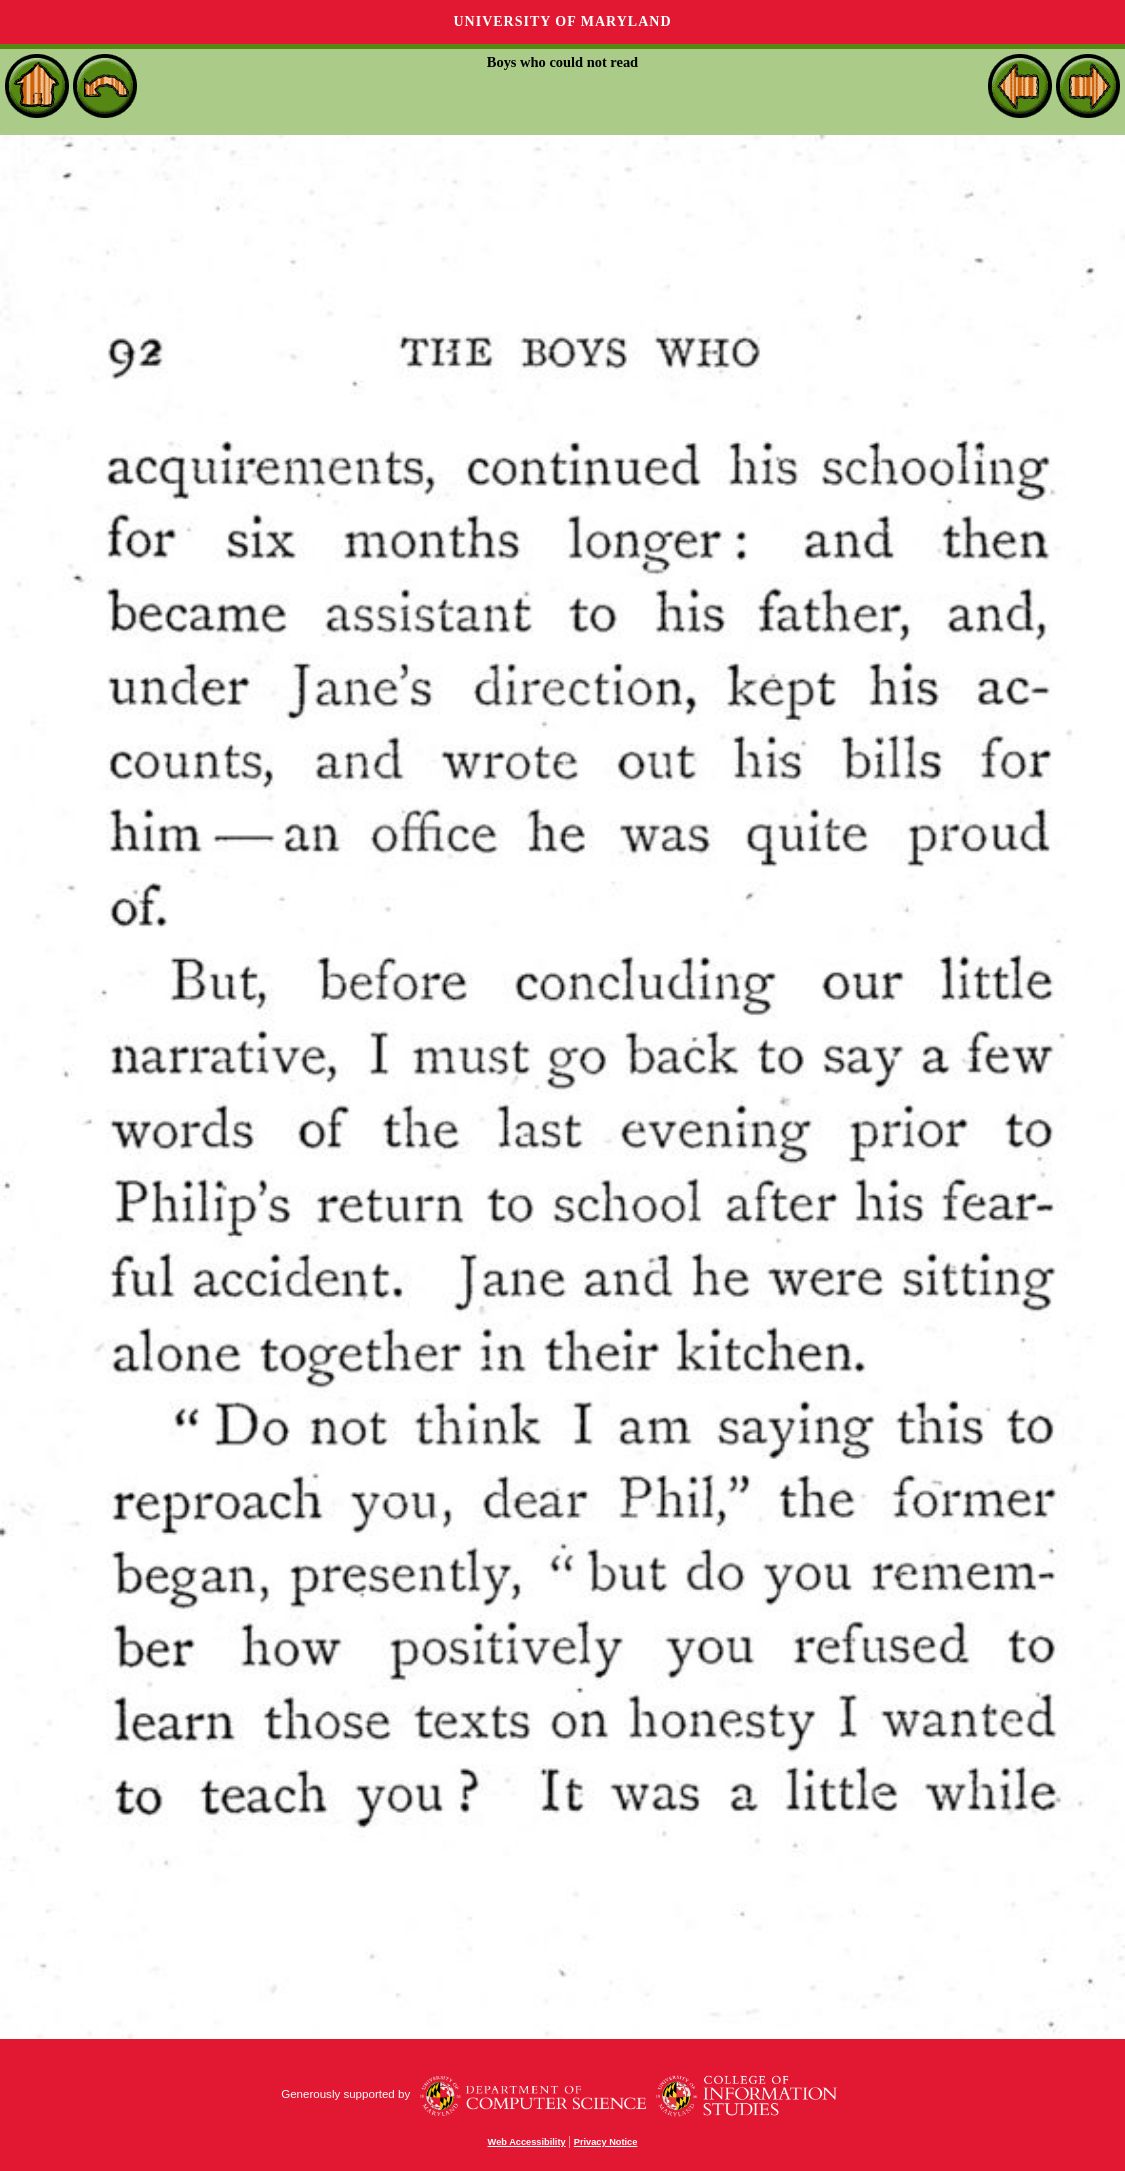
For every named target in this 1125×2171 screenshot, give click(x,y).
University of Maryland (562, 21)
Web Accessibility (527, 2142)
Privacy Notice (606, 2142)
